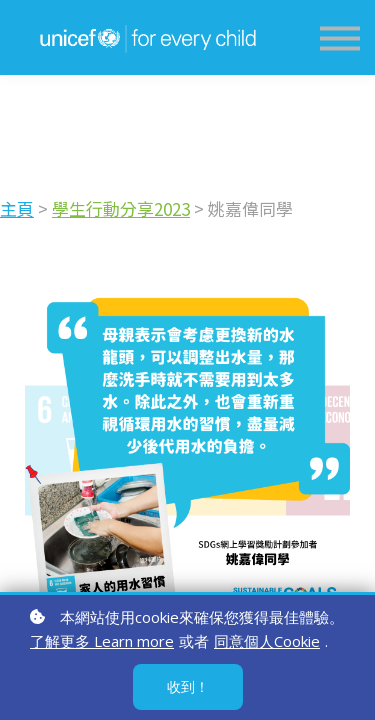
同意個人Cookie (267, 641)
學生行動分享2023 (87, 208)
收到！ (188, 686)
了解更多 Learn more (102, 641)
